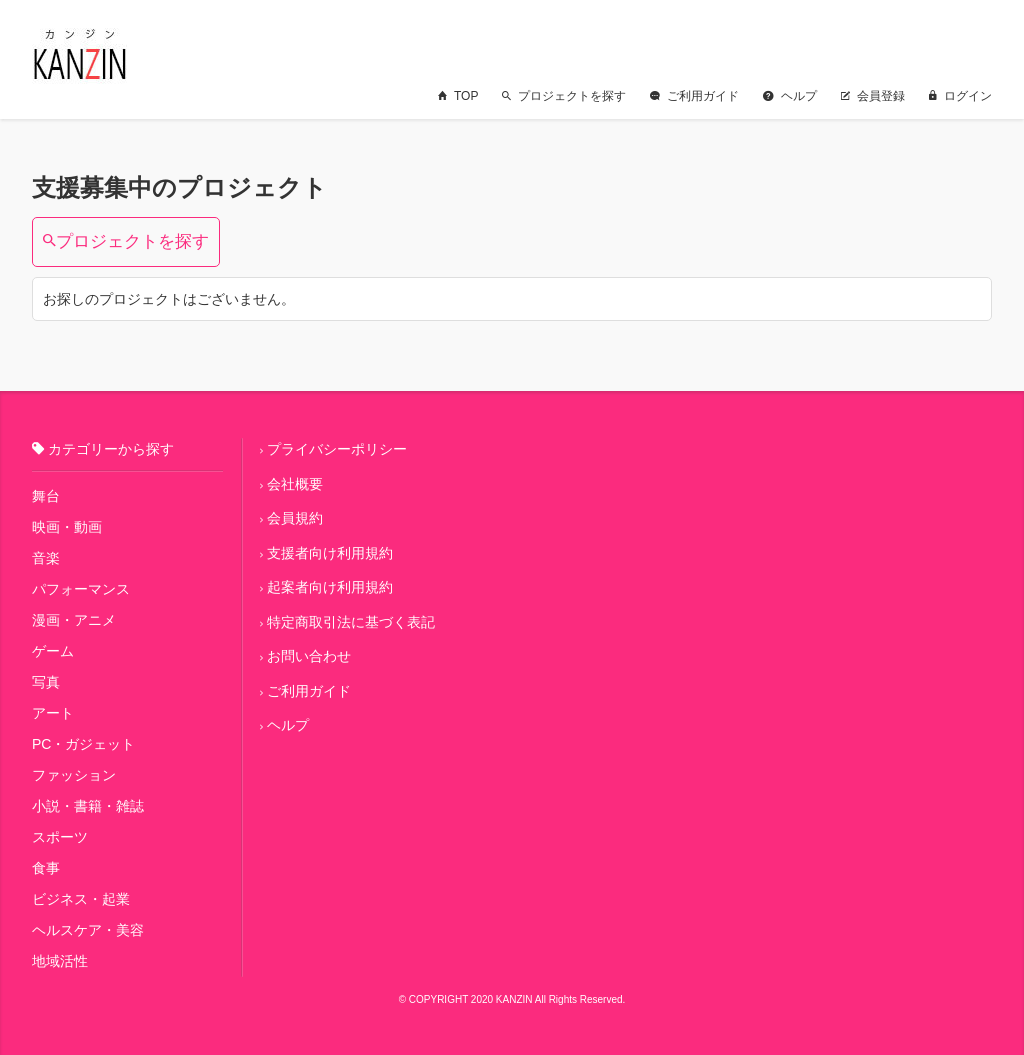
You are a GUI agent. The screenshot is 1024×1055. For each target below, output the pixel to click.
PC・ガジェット (83, 744)
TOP (458, 96)
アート (53, 713)
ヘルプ (790, 96)
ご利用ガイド (694, 96)
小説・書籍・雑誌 (88, 806)
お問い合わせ (309, 656)
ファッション (74, 775)
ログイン (960, 96)
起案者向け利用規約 (330, 587)
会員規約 (295, 518)
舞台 (46, 496)
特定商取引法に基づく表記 (351, 622)
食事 (46, 868)
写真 (46, 682)
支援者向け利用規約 (330, 553)
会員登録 (873, 96)
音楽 (46, 558)
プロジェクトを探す (564, 96)
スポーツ (60, 837)
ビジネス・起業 (81, 899)
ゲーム (53, 651)
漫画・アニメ (74, 620)
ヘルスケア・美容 (88, 930)
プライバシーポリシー (337, 449)
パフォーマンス (81, 589)
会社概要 (295, 484)
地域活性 (60, 961)
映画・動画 (67, 527)
